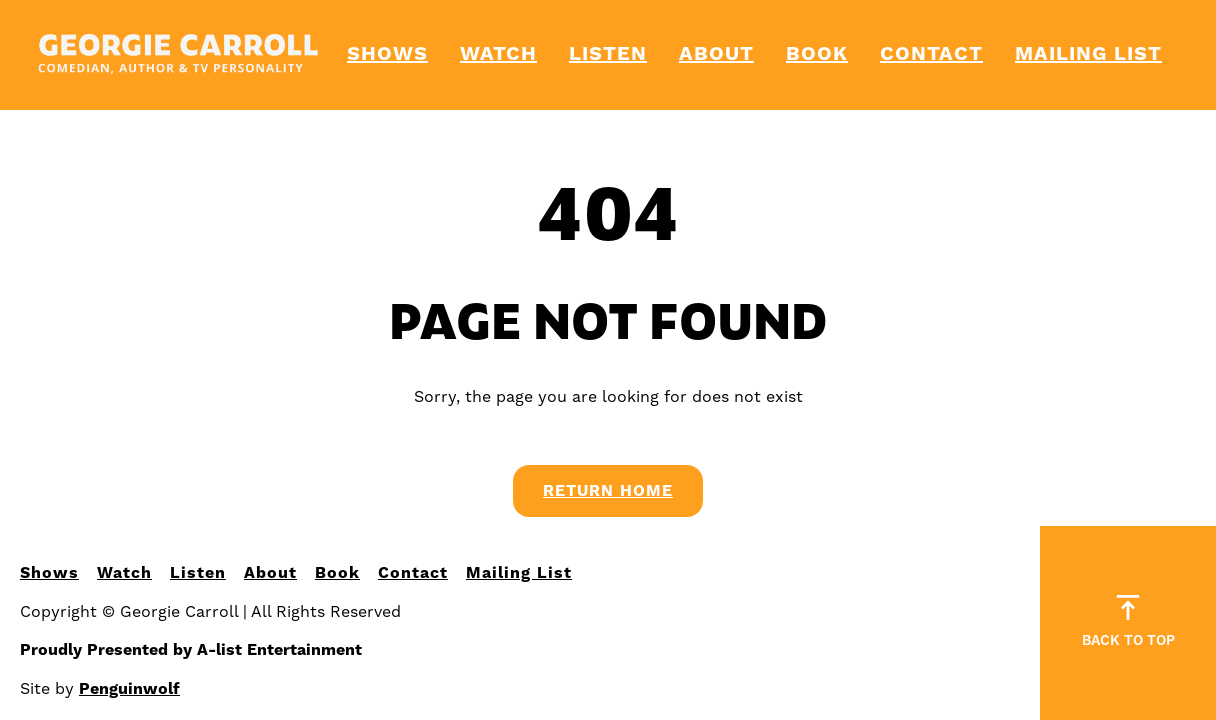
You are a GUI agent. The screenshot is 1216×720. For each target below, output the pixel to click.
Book (817, 54)
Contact (931, 54)
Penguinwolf (129, 689)
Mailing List (1088, 54)
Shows (387, 54)
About (716, 54)
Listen (608, 54)
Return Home (608, 491)
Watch (498, 54)
